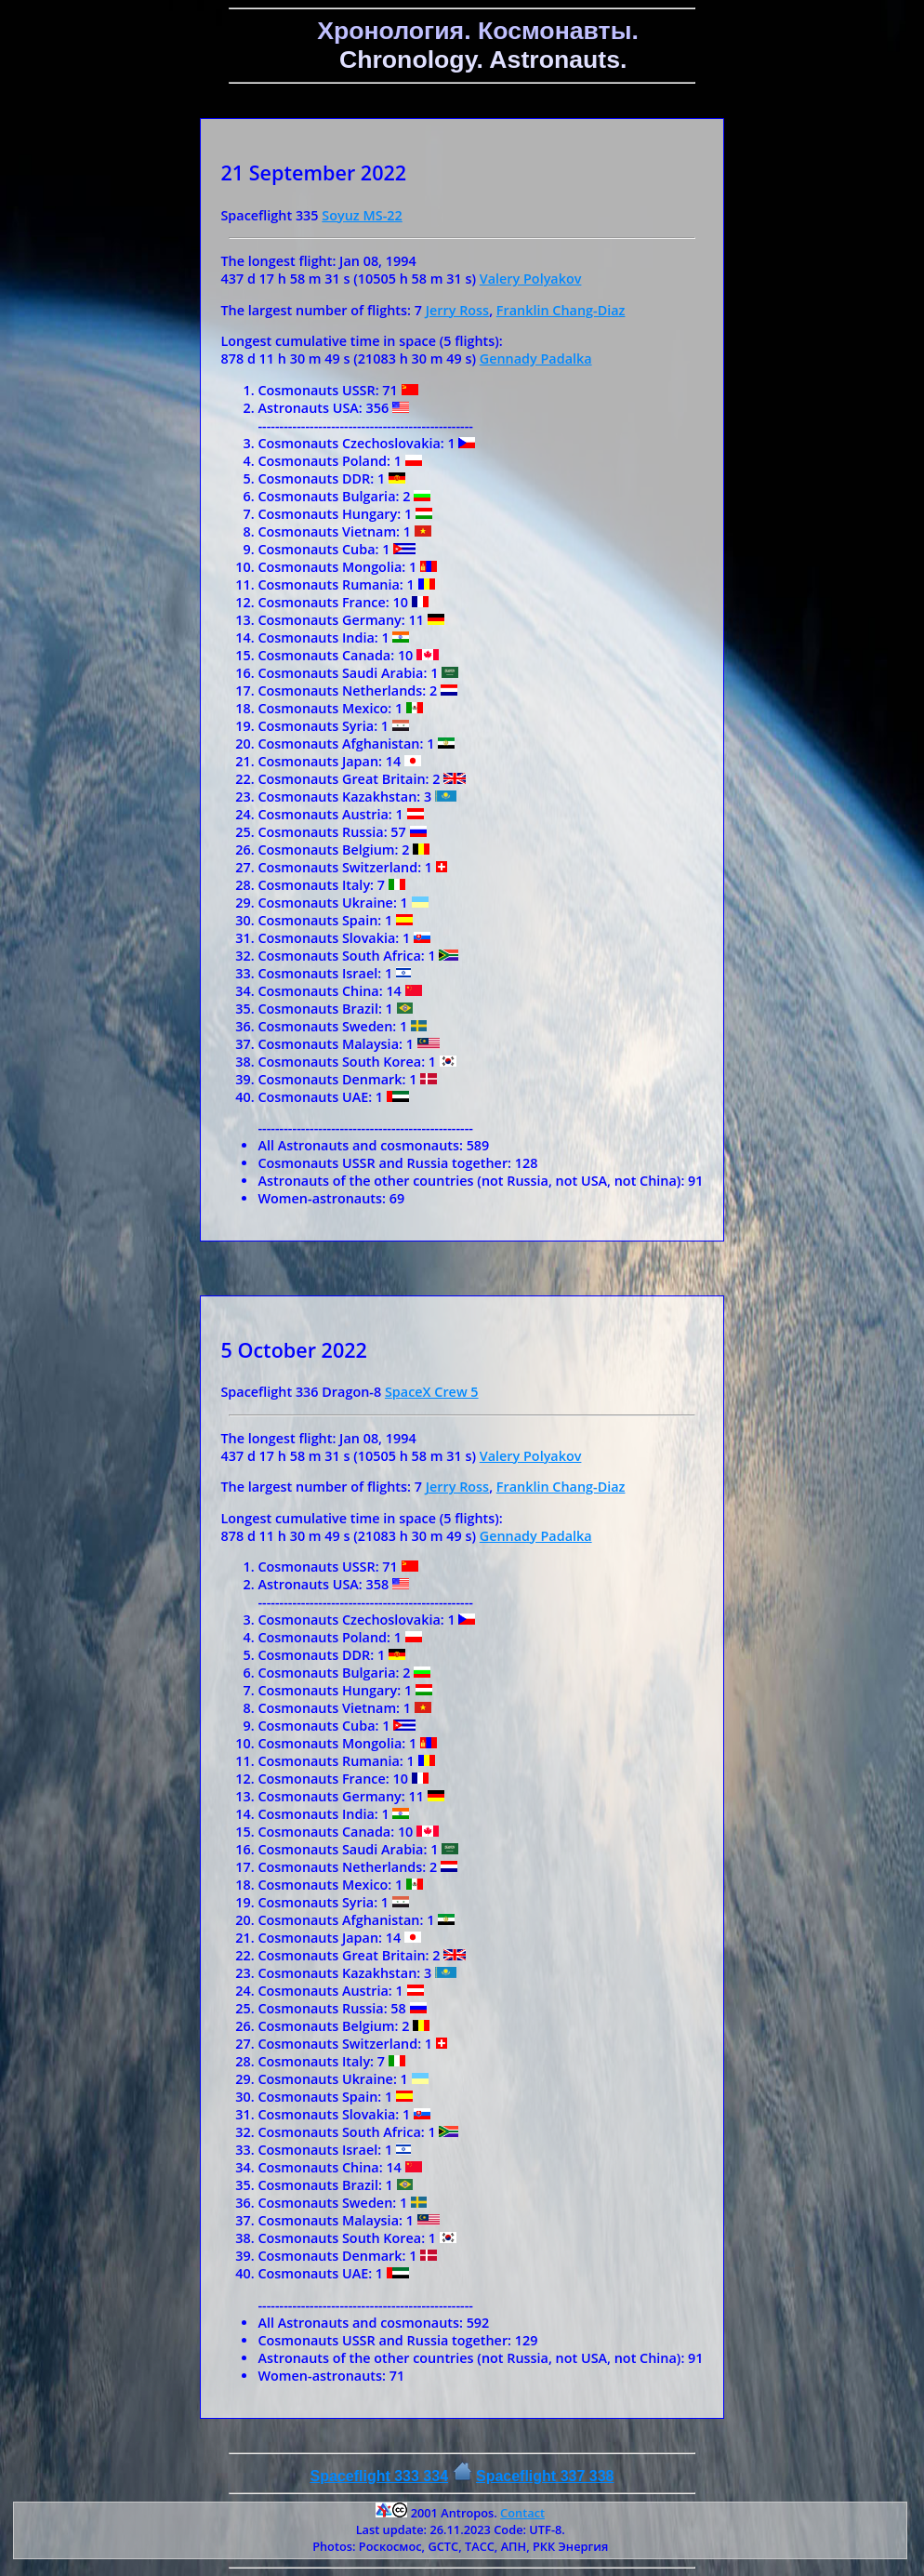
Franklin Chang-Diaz (561, 310)
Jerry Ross (457, 310)
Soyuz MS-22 (362, 215)
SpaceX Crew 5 (432, 1392)
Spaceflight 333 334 (379, 2476)
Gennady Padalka (536, 358)
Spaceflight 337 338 (545, 2476)
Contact (522, 2512)
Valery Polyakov (531, 278)
